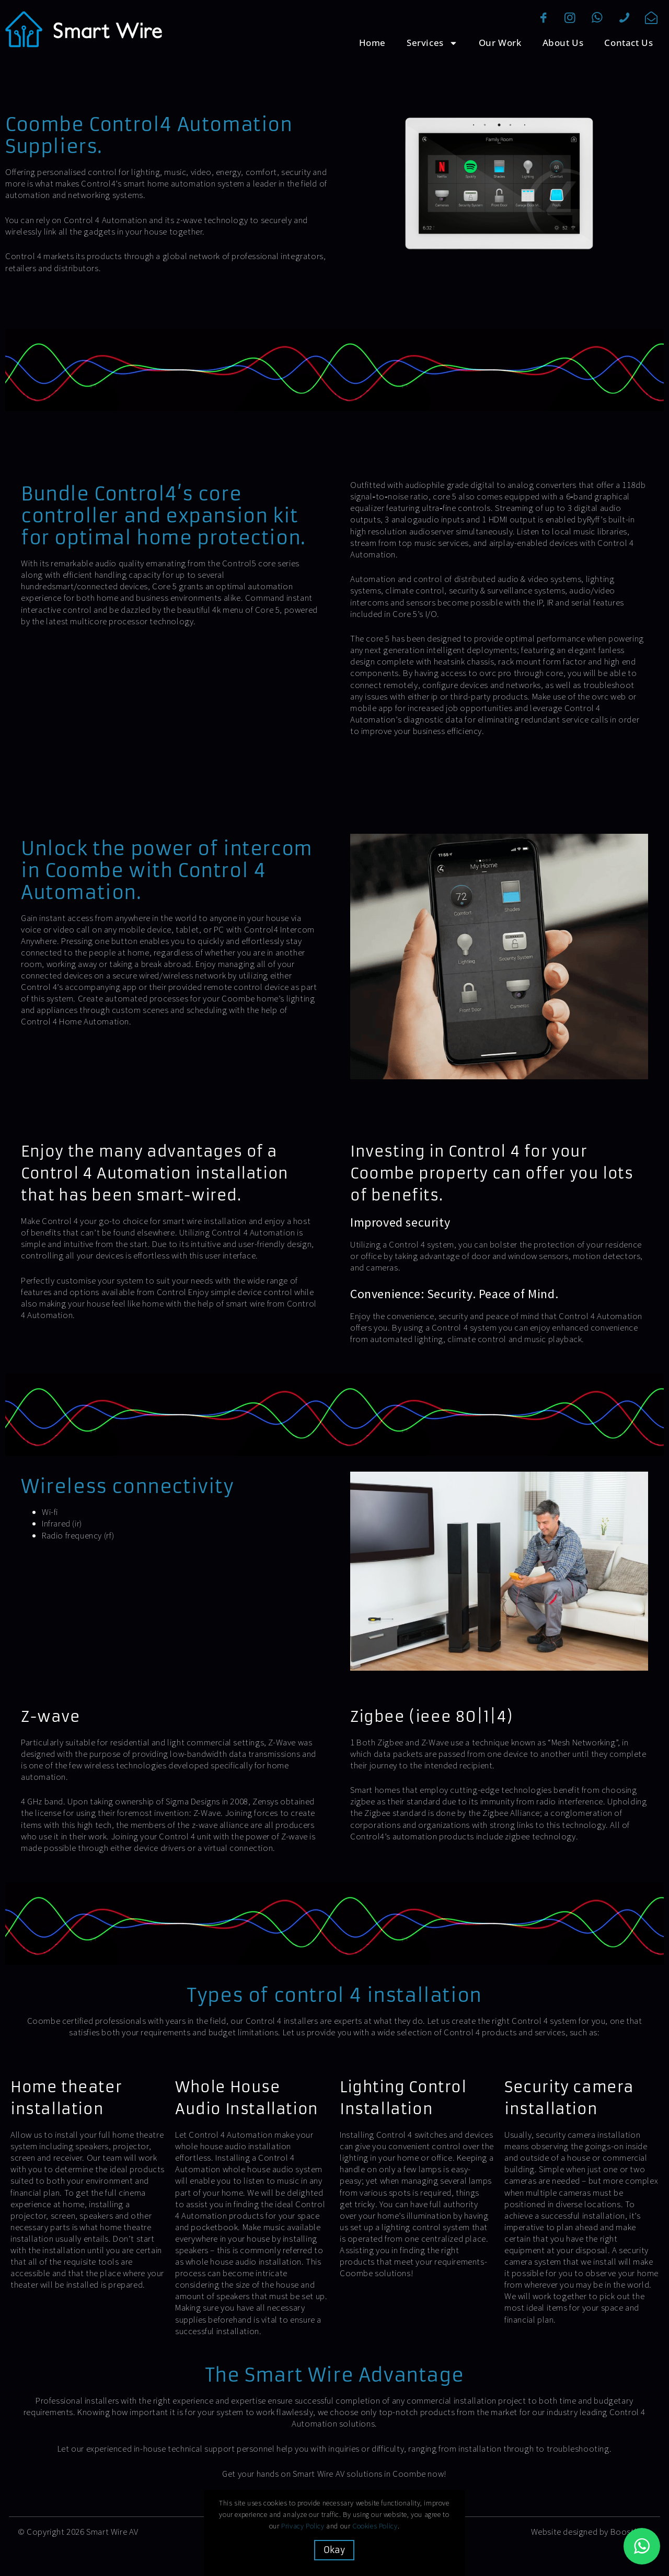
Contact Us (628, 43)
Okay (334, 2550)
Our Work (500, 43)
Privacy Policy (303, 2526)
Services (432, 43)
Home (372, 43)
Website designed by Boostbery (591, 2531)
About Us (563, 43)
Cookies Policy (375, 2526)
